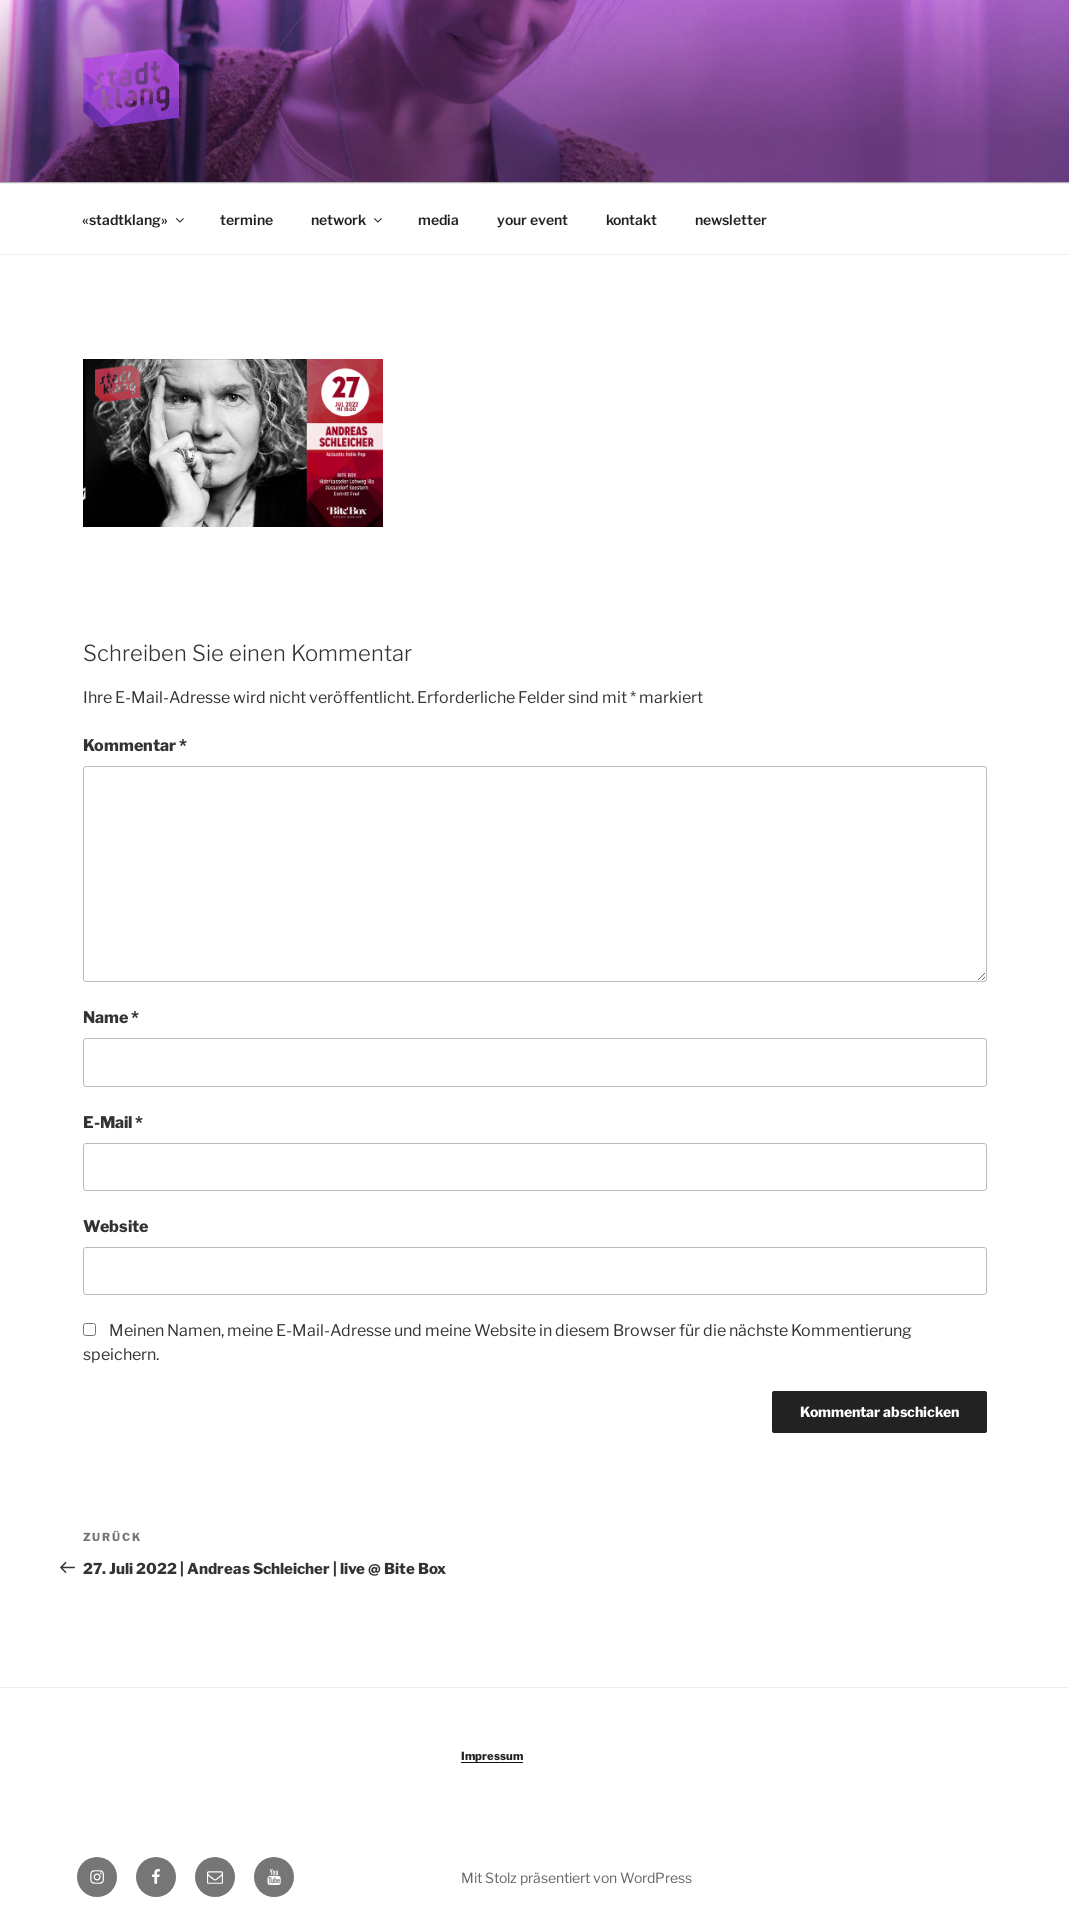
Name (111, 1017)
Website (115, 1226)
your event (532, 219)
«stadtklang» (134, 219)
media (438, 219)
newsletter (731, 219)
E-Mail (113, 1122)
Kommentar (135, 745)
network (348, 219)
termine (246, 219)
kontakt (631, 219)
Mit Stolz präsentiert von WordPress (576, 1877)
